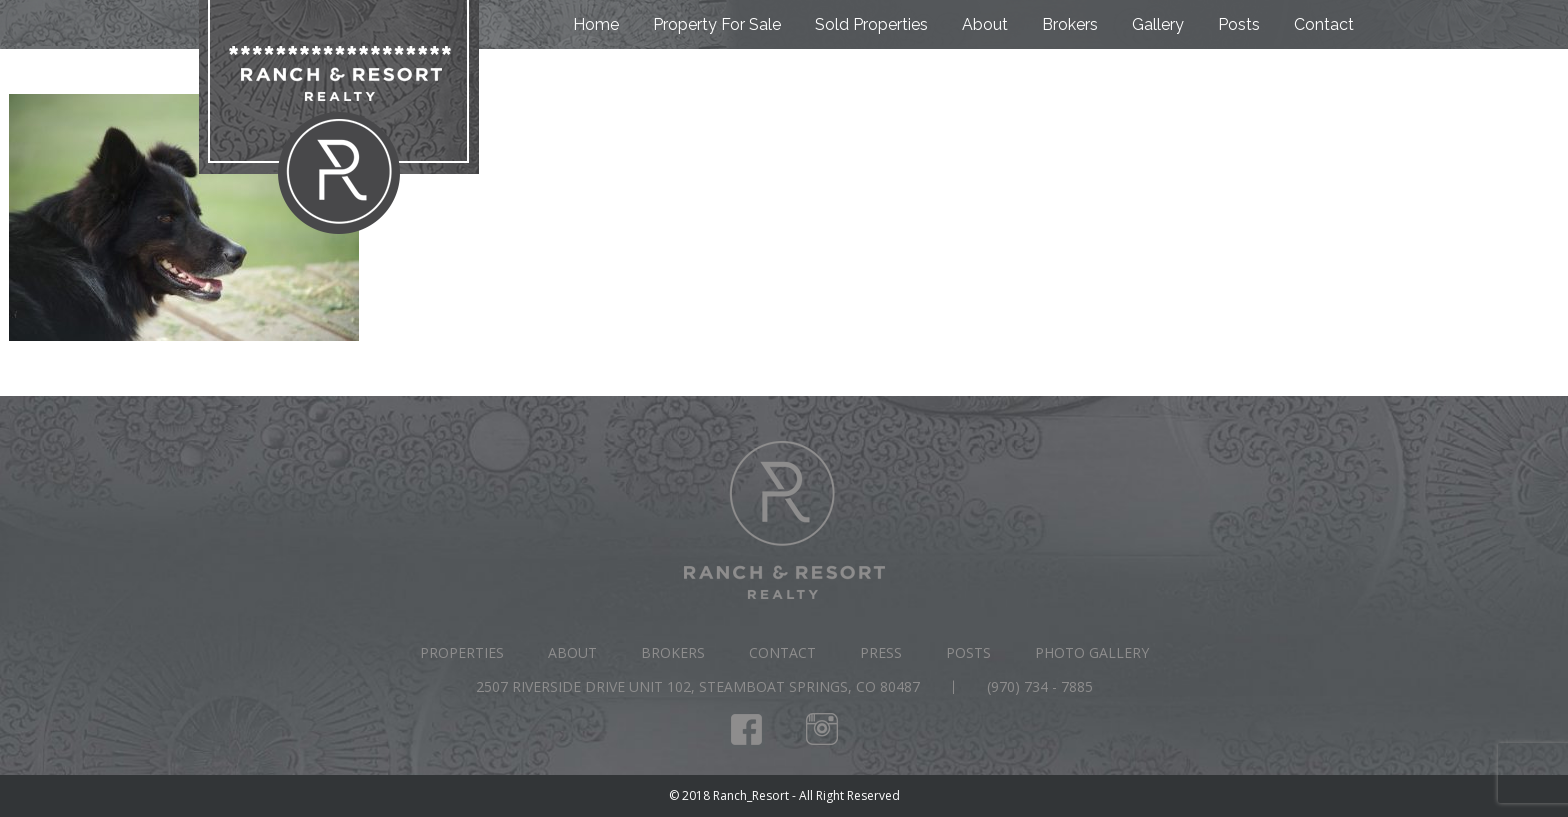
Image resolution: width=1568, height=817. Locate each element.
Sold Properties (871, 24)
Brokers (1070, 24)
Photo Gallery (1092, 652)
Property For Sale (717, 24)
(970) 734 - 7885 (1040, 686)
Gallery (1158, 24)
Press (881, 652)
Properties (462, 652)
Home (596, 24)
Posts (1239, 24)
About (985, 24)
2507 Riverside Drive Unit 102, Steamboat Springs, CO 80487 (698, 686)
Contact (1324, 24)
